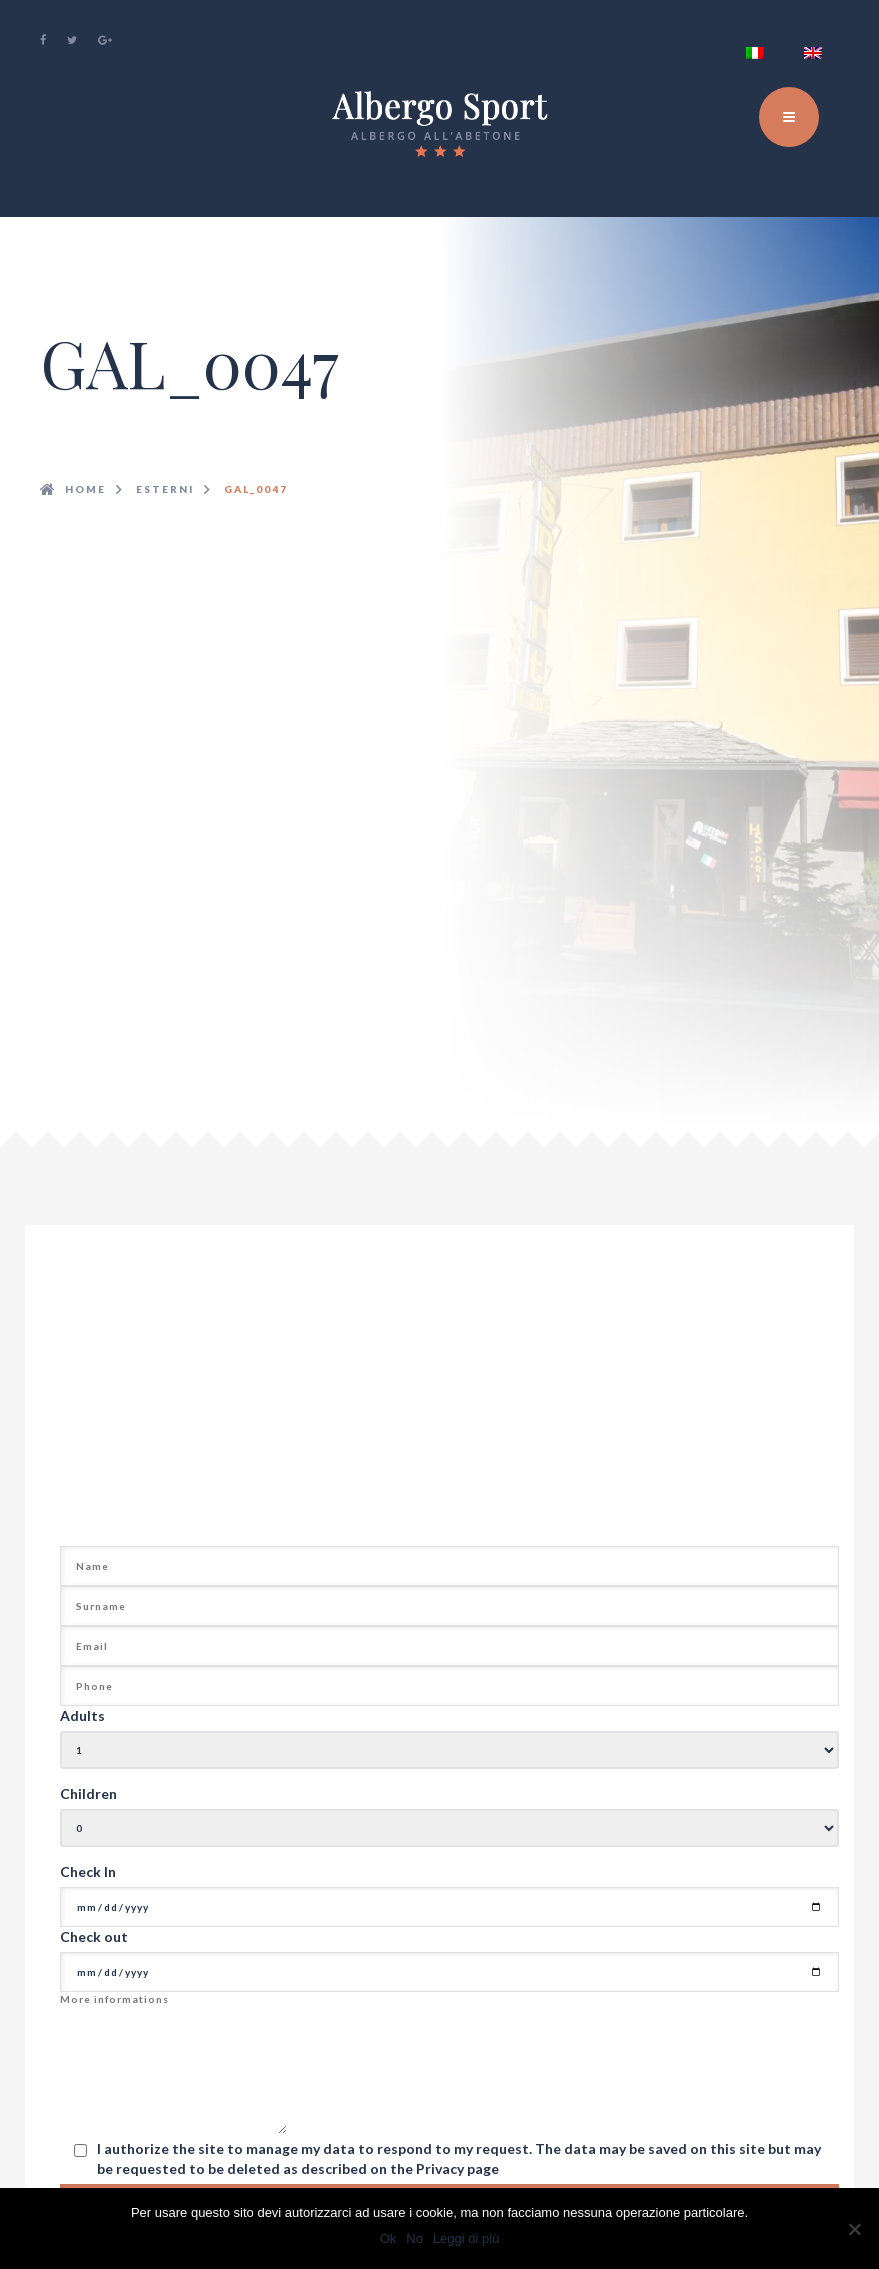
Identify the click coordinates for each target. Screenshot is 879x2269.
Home (85, 489)
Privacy (441, 2168)
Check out (94, 1936)
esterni (165, 489)
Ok (388, 2238)
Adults (82, 1715)
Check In (88, 1871)
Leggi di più (466, 2238)
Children (88, 1793)
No (414, 2238)
